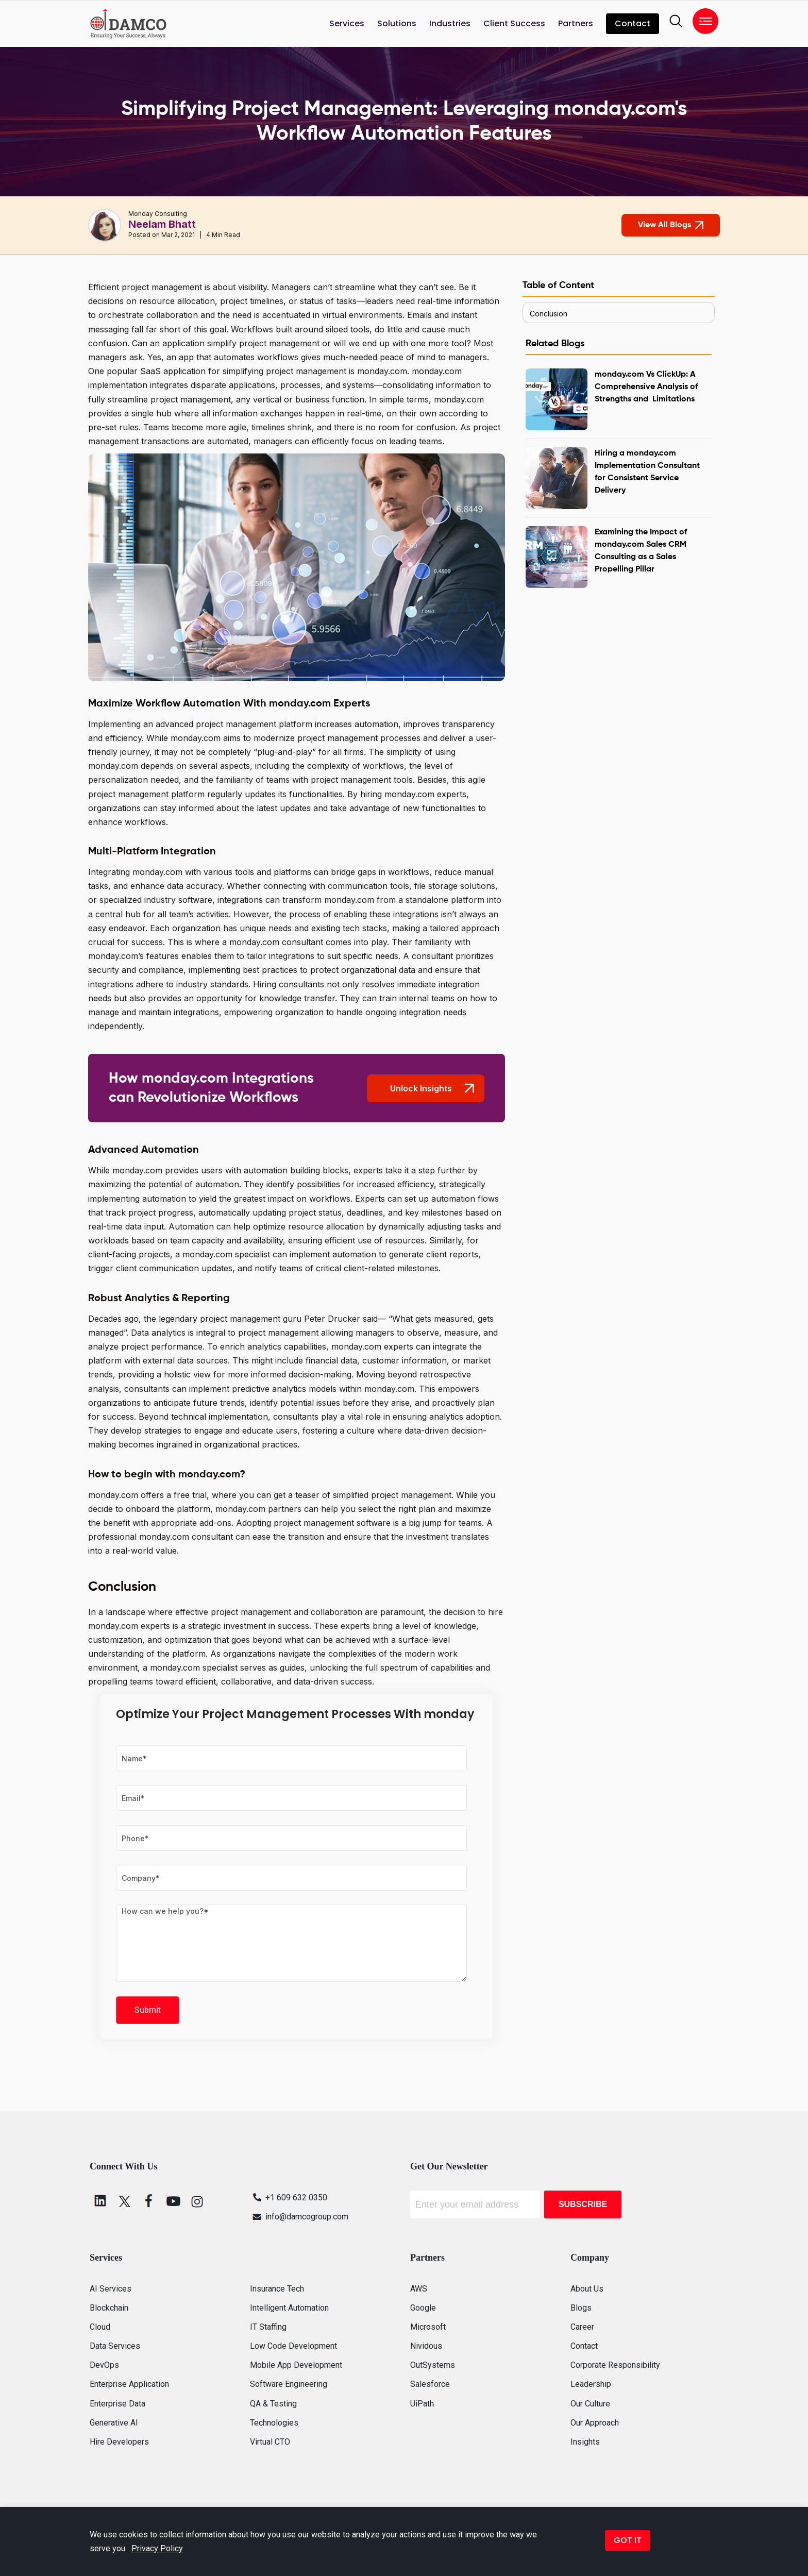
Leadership (590, 2384)
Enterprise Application (129, 2384)
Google (423, 2308)
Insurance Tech (277, 2289)
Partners (575, 23)
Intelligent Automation (289, 2308)
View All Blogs (670, 225)
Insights (585, 2442)
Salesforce (430, 2384)
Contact (632, 23)
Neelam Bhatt (162, 224)
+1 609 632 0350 (288, 2197)
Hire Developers (119, 2442)
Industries (449, 23)
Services (346, 23)
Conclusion (548, 313)
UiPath (422, 2404)
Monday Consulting (157, 213)
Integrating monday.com (135, 872)
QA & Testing (273, 2404)
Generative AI (114, 2423)
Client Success (514, 23)
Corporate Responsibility (615, 2365)
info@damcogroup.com (299, 2216)
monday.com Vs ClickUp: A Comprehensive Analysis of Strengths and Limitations (646, 387)
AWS (418, 2289)
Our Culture (590, 2404)
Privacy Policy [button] (157, 2548)
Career (582, 2327)
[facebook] (149, 2201)
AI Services (110, 2289)
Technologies (274, 2423)
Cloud (100, 2327)
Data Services (115, 2346)
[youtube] (173, 2201)
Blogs (581, 2308)
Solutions (396, 23)
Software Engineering (288, 2384)
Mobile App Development (296, 2365)
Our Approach (594, 2423)
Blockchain (109, 2308)
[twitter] (125, 2201)
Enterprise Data (117, 2404)
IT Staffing (268, 2327)
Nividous (426, 2346)
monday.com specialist (194, 1667)
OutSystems (432, 2365)
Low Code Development (293, 2346)
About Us (586, 2289)
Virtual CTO (270, 2442)
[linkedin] (100, 2201)
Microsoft (428, 2327)
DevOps (104, 2365)
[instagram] (197, 2201)
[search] (675, 21)
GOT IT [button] (628, 2540)
